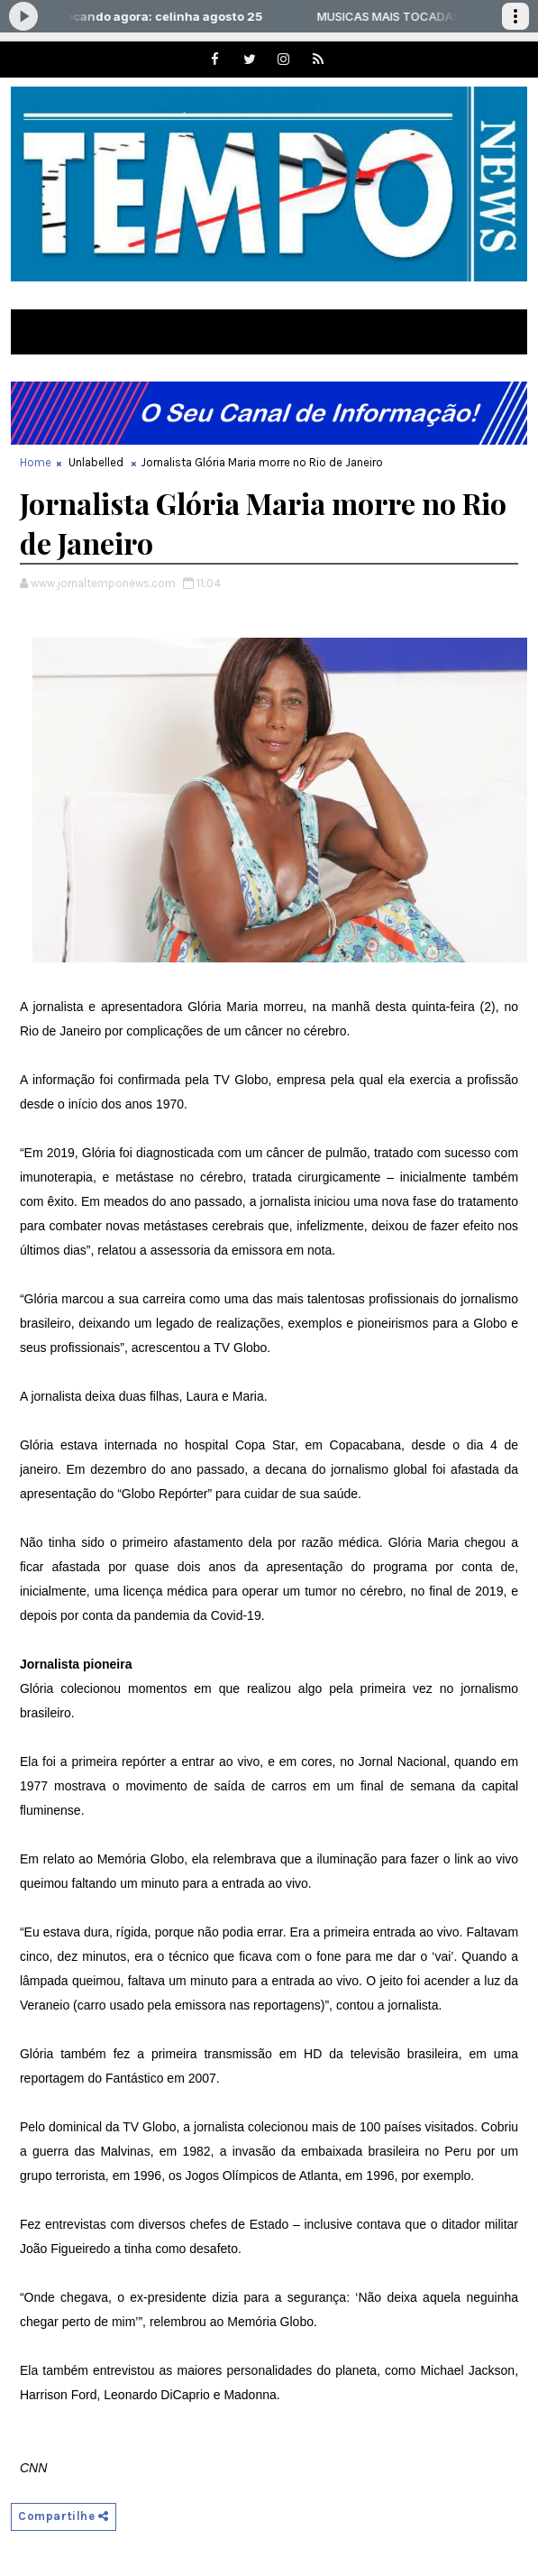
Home (35, 462)
